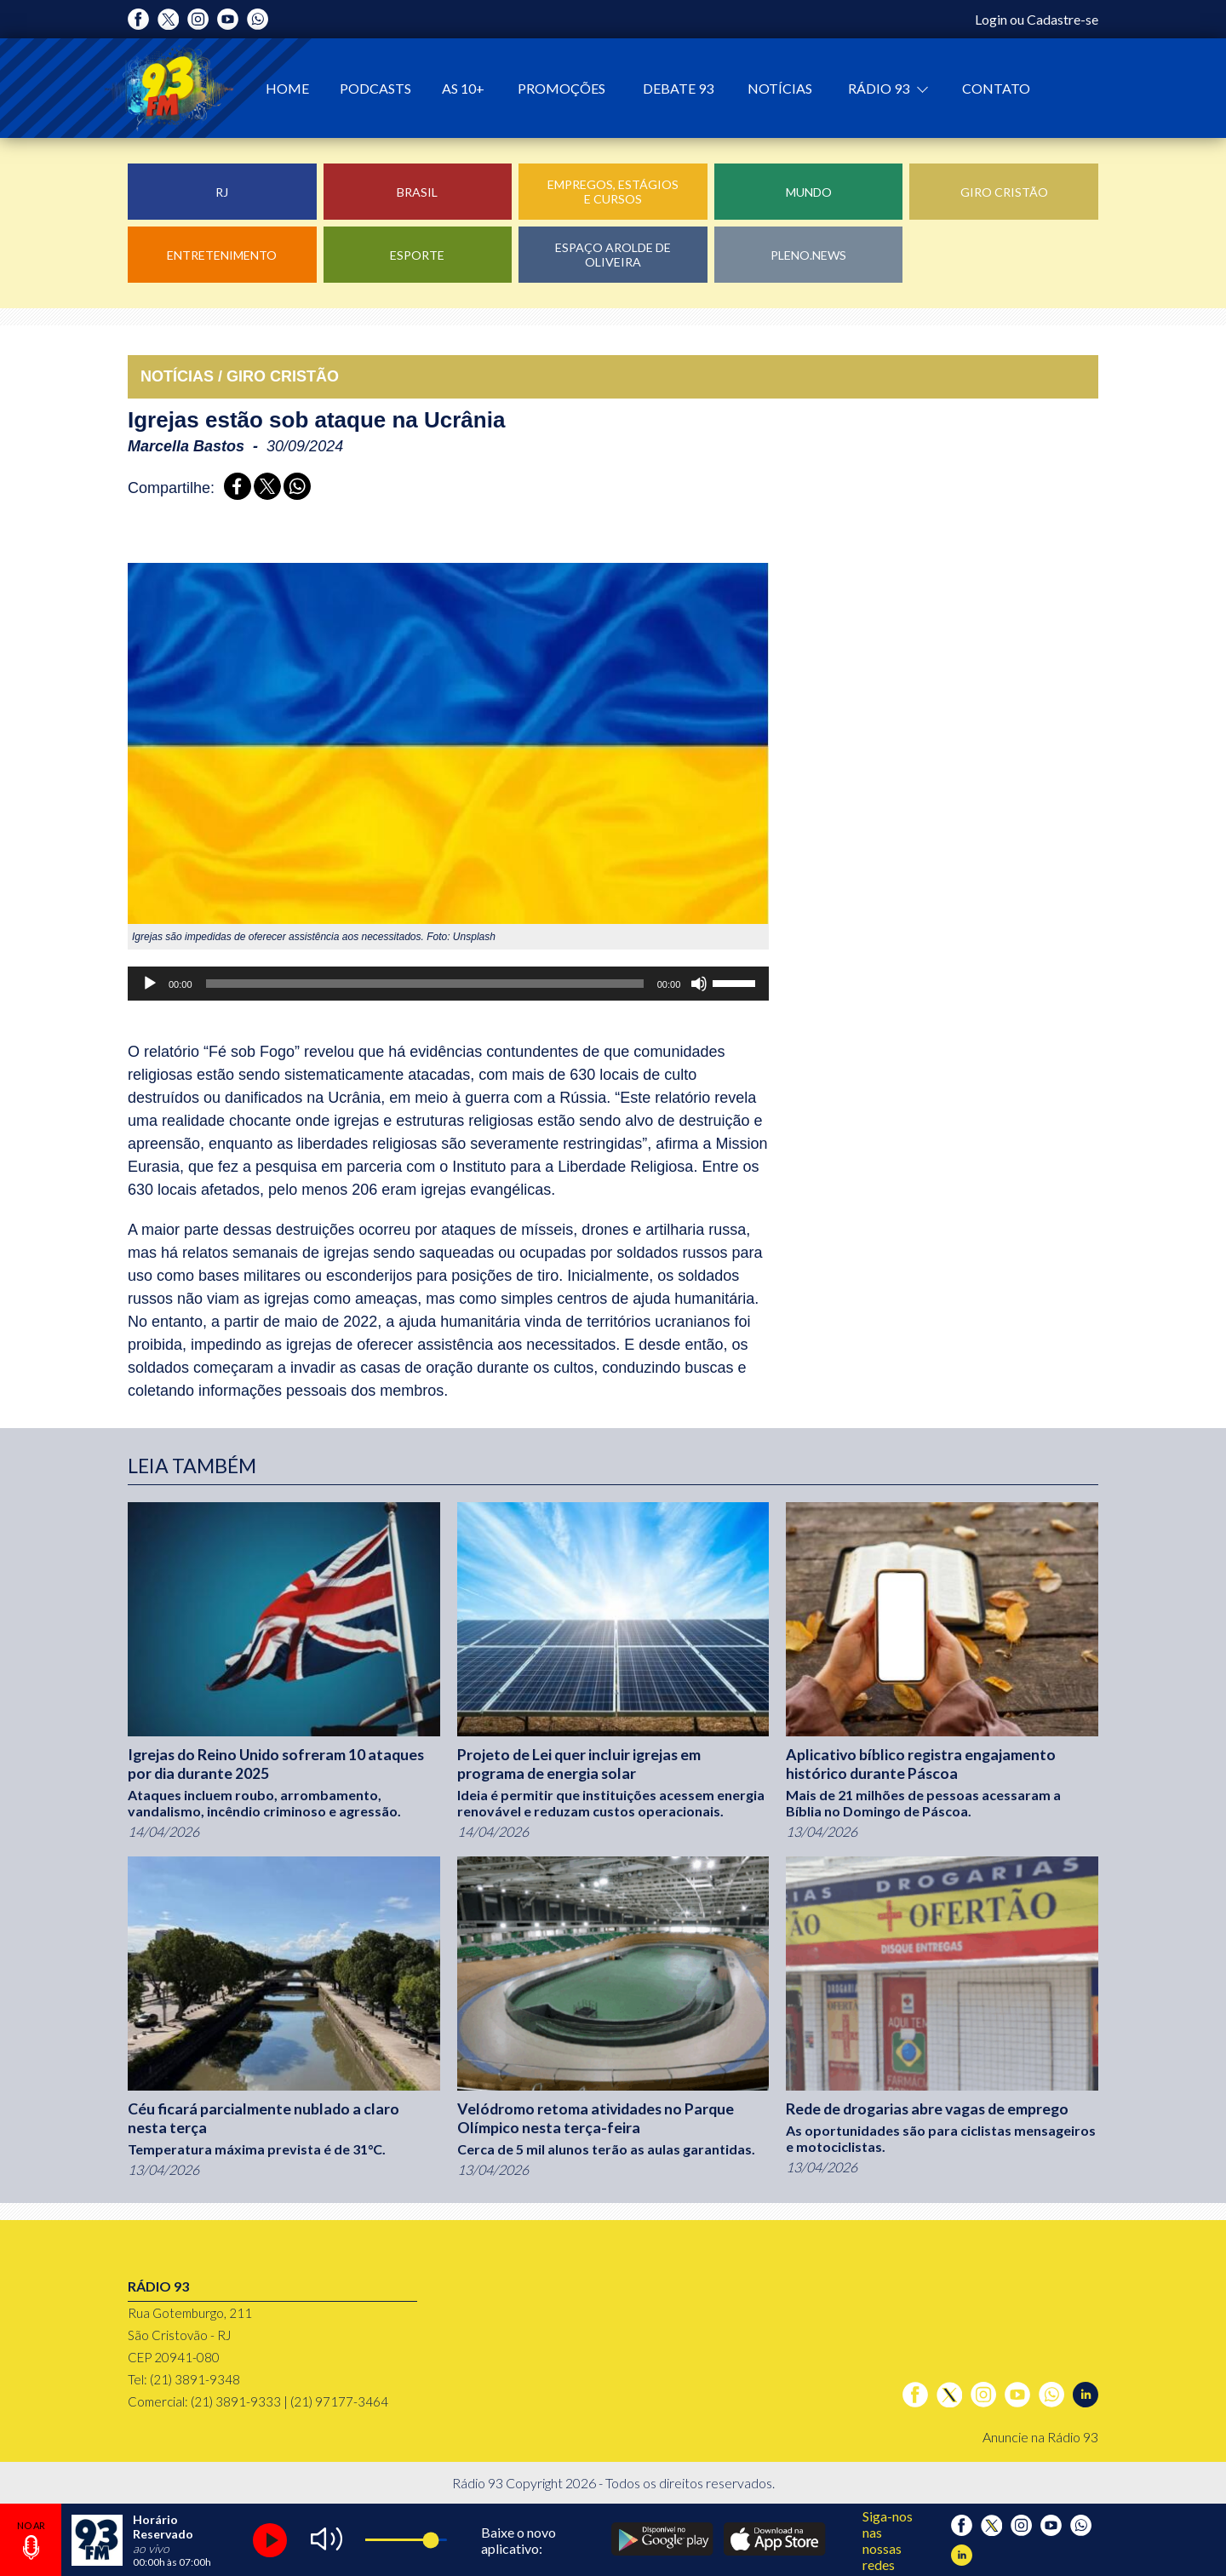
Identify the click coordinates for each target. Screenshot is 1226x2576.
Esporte (417, 255)
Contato (996, 88)
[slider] (425, 983)
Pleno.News (808, 255)
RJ (221, 192)
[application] (448, 984)
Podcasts (375, 88)
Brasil (417, 192)
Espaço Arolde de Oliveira (613, 254)
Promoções (561, 88)
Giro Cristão (1004, 192)
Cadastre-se (1062, 19)
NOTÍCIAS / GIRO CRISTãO (239, 376)
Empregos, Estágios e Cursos (613, 191)
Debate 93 (678, 88)
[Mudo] (699, 983)
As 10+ (463, 88)
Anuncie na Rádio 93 (1040, 2437)
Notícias (780, 88)
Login (991, 19)
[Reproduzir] (149, 983)
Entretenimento (222, 255)
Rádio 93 (880, 88)
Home (287, 88)
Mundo (809, 192)
